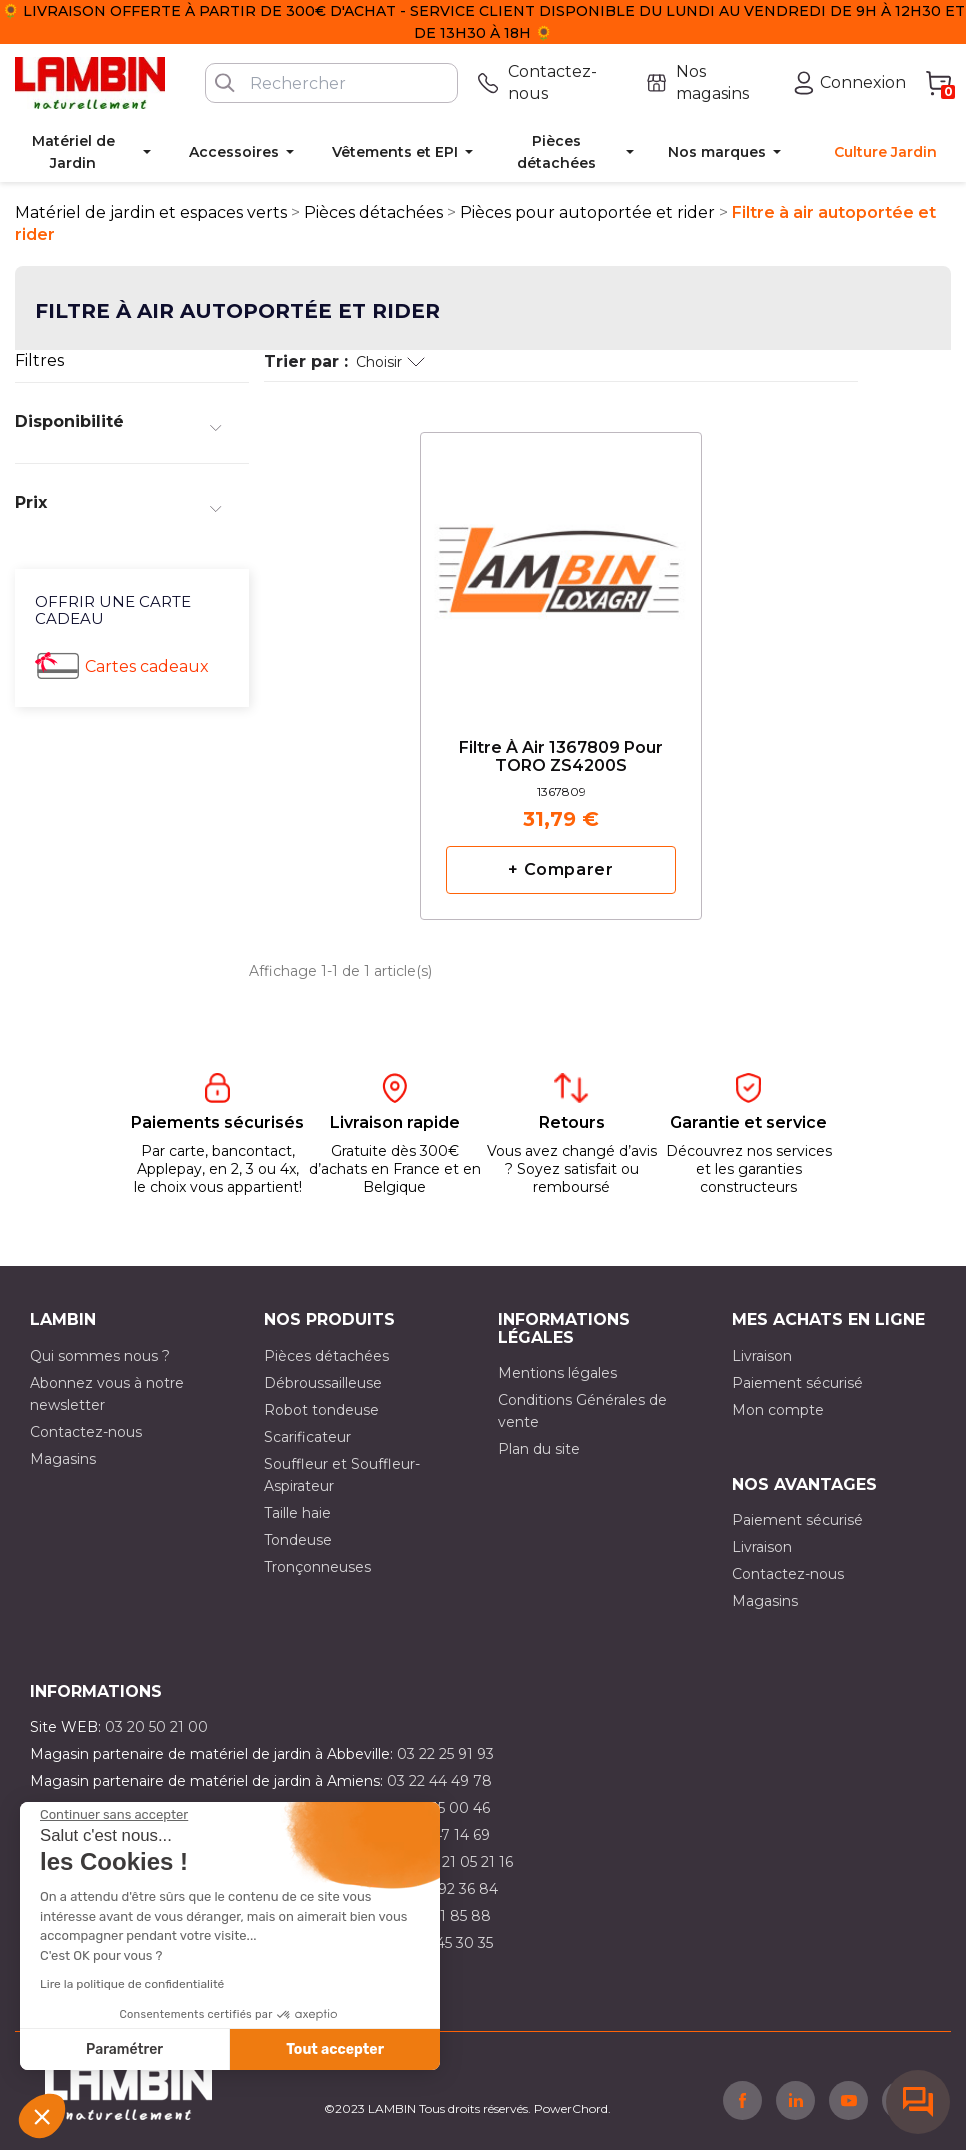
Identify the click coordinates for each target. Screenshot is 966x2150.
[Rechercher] (331, 83)
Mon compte (778, 1410)
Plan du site (539, 1449)
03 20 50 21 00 (156, 1727)
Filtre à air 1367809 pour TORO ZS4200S (561, 757)
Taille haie (297, 1513)
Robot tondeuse (321, 1410)
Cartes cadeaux (147, 666)
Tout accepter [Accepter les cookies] (335, 2049)
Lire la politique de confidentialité (132, 1984)
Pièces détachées (326, 1356)
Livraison (762, 1356)
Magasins (63, 1459)
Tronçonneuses (317, 1567)
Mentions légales (557, 1373)
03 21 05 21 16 (466, 1862)
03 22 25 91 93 (445, 1754)
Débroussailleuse (323, 1383)
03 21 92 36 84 (448, 1889)
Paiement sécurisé (797, 1383)
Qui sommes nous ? (100, 1356)
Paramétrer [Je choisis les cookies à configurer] (124, 2049)
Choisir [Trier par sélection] (390, 362)
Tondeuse (298, 1540)
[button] (42, 2116)
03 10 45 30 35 (443, 1943)
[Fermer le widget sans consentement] (114, 1815)
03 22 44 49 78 (439, 1781)
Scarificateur (307, 1437)
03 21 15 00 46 (441, 1808)
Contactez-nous (86, 1432)
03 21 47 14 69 (441, 1835)
